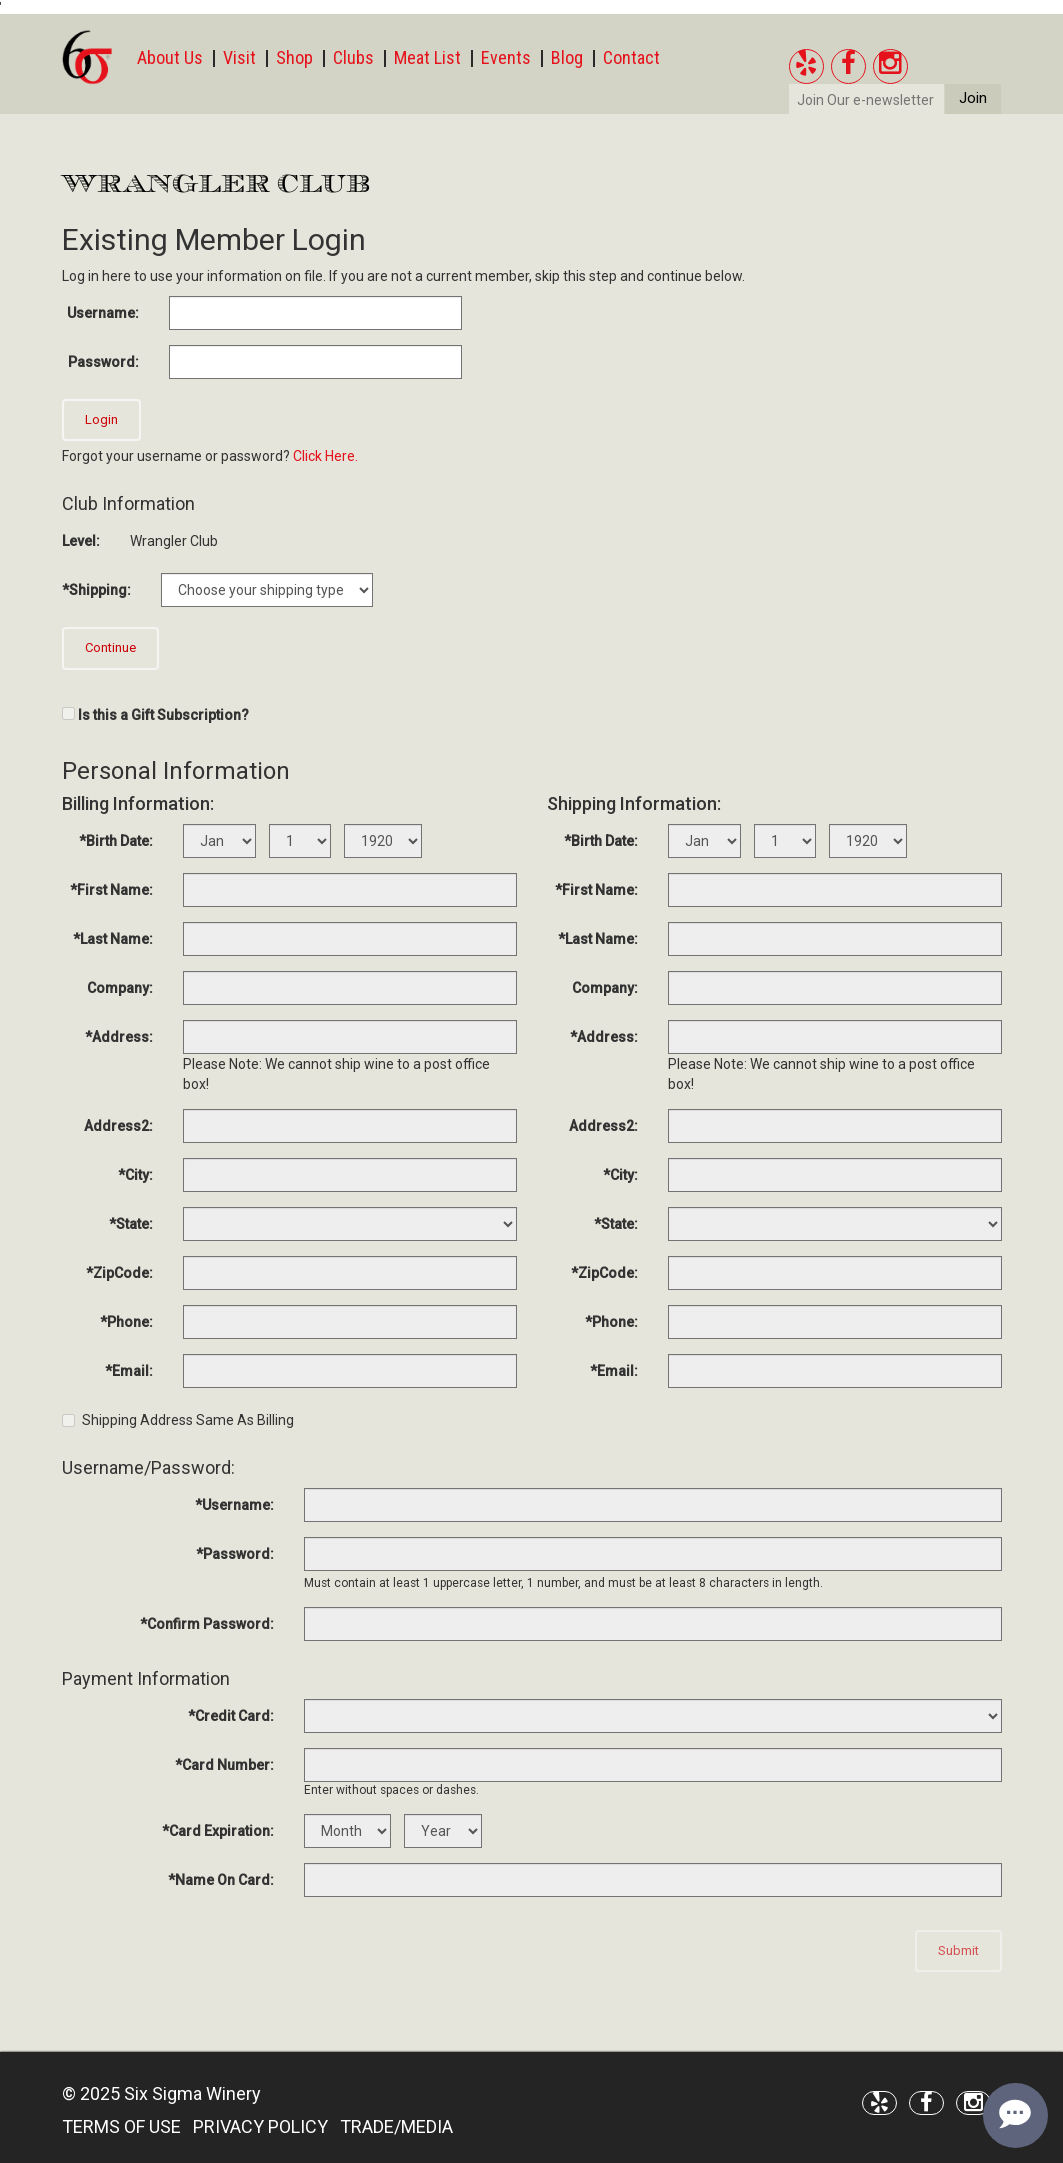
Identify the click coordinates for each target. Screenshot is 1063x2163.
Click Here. (325, 456)
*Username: (234, 1505)
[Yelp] (806, 66)
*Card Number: (224, 1765)
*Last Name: (113, 939)
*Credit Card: (231, 1716)
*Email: (129, 1371)
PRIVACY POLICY (260, 2126)
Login (101, 419)
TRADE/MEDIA (396, 2126)
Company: (120, 988)
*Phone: (126, 1322)
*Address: (119, 1037)
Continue (110, 647)
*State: (131, 1224)
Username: (103, 313)
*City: (135, 1175)
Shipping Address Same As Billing (178, 1420)
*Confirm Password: (207, 1624)
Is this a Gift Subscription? (163, 715)
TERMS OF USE (121, 2126)
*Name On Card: (221, 1880)
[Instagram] (890, 66)
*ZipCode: (119, 1273)
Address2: (118, 1126)
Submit (958, 1950)
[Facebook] (848, 66)
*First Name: (111, 890)
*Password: (235, 1554)
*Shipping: (96, 590)
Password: (103, 362)
